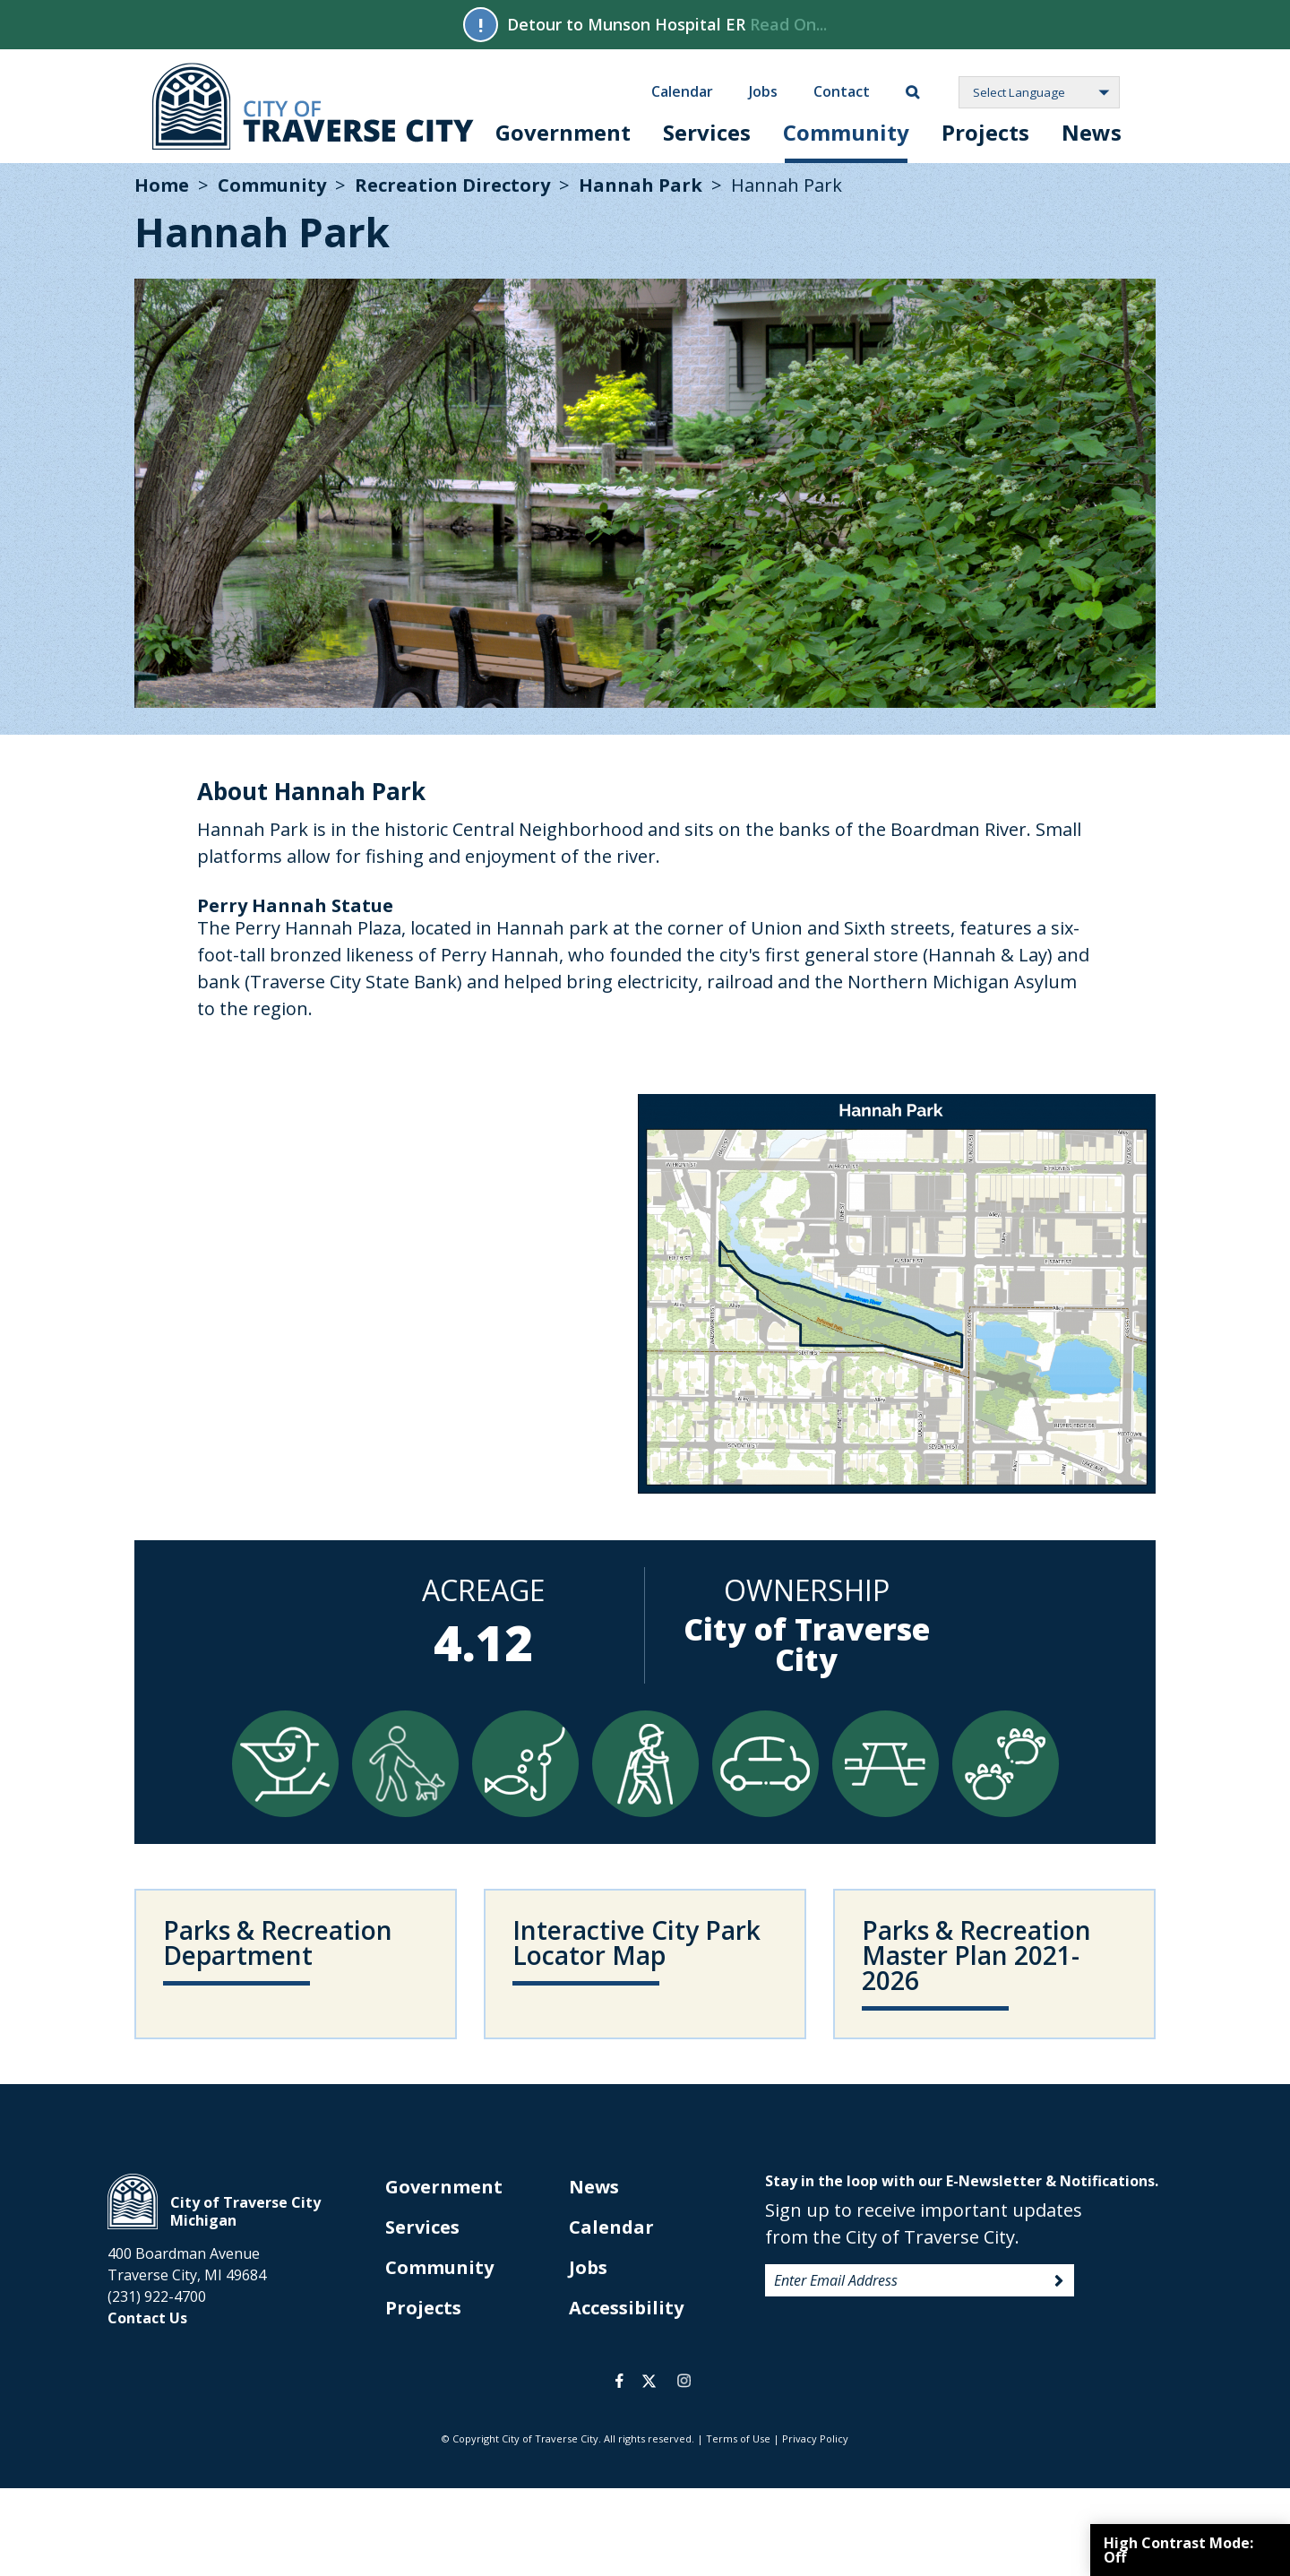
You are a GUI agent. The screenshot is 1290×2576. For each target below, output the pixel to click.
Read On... (788, 24)
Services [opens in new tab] (422, 2227)
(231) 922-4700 (157, 2296)
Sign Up (1059, 2281)
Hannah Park (640, 185)
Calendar (682, 90)
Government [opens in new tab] (444, 2187)
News (1092, 132)
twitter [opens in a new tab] (649, 2381)
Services (707, 132)
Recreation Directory (452, 185)
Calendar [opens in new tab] (611, 2227)
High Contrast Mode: (1178, 2550)
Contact (841, 90)
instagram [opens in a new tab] (683, 2381)
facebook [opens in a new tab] (619, 2381)
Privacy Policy (815, 2438)
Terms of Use (738, 2438)
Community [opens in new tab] (439, 2267)
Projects (985, 132)
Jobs (763, 90)
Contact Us (147, 2318)
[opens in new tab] (645, 1964)
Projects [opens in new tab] (423, 2308)
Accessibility (626, 2308)
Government (563, 132)
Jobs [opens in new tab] (588, 2267)
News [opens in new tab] (594, 2187)
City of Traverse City (313, 106)
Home (161, 185)
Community (846, 132)
